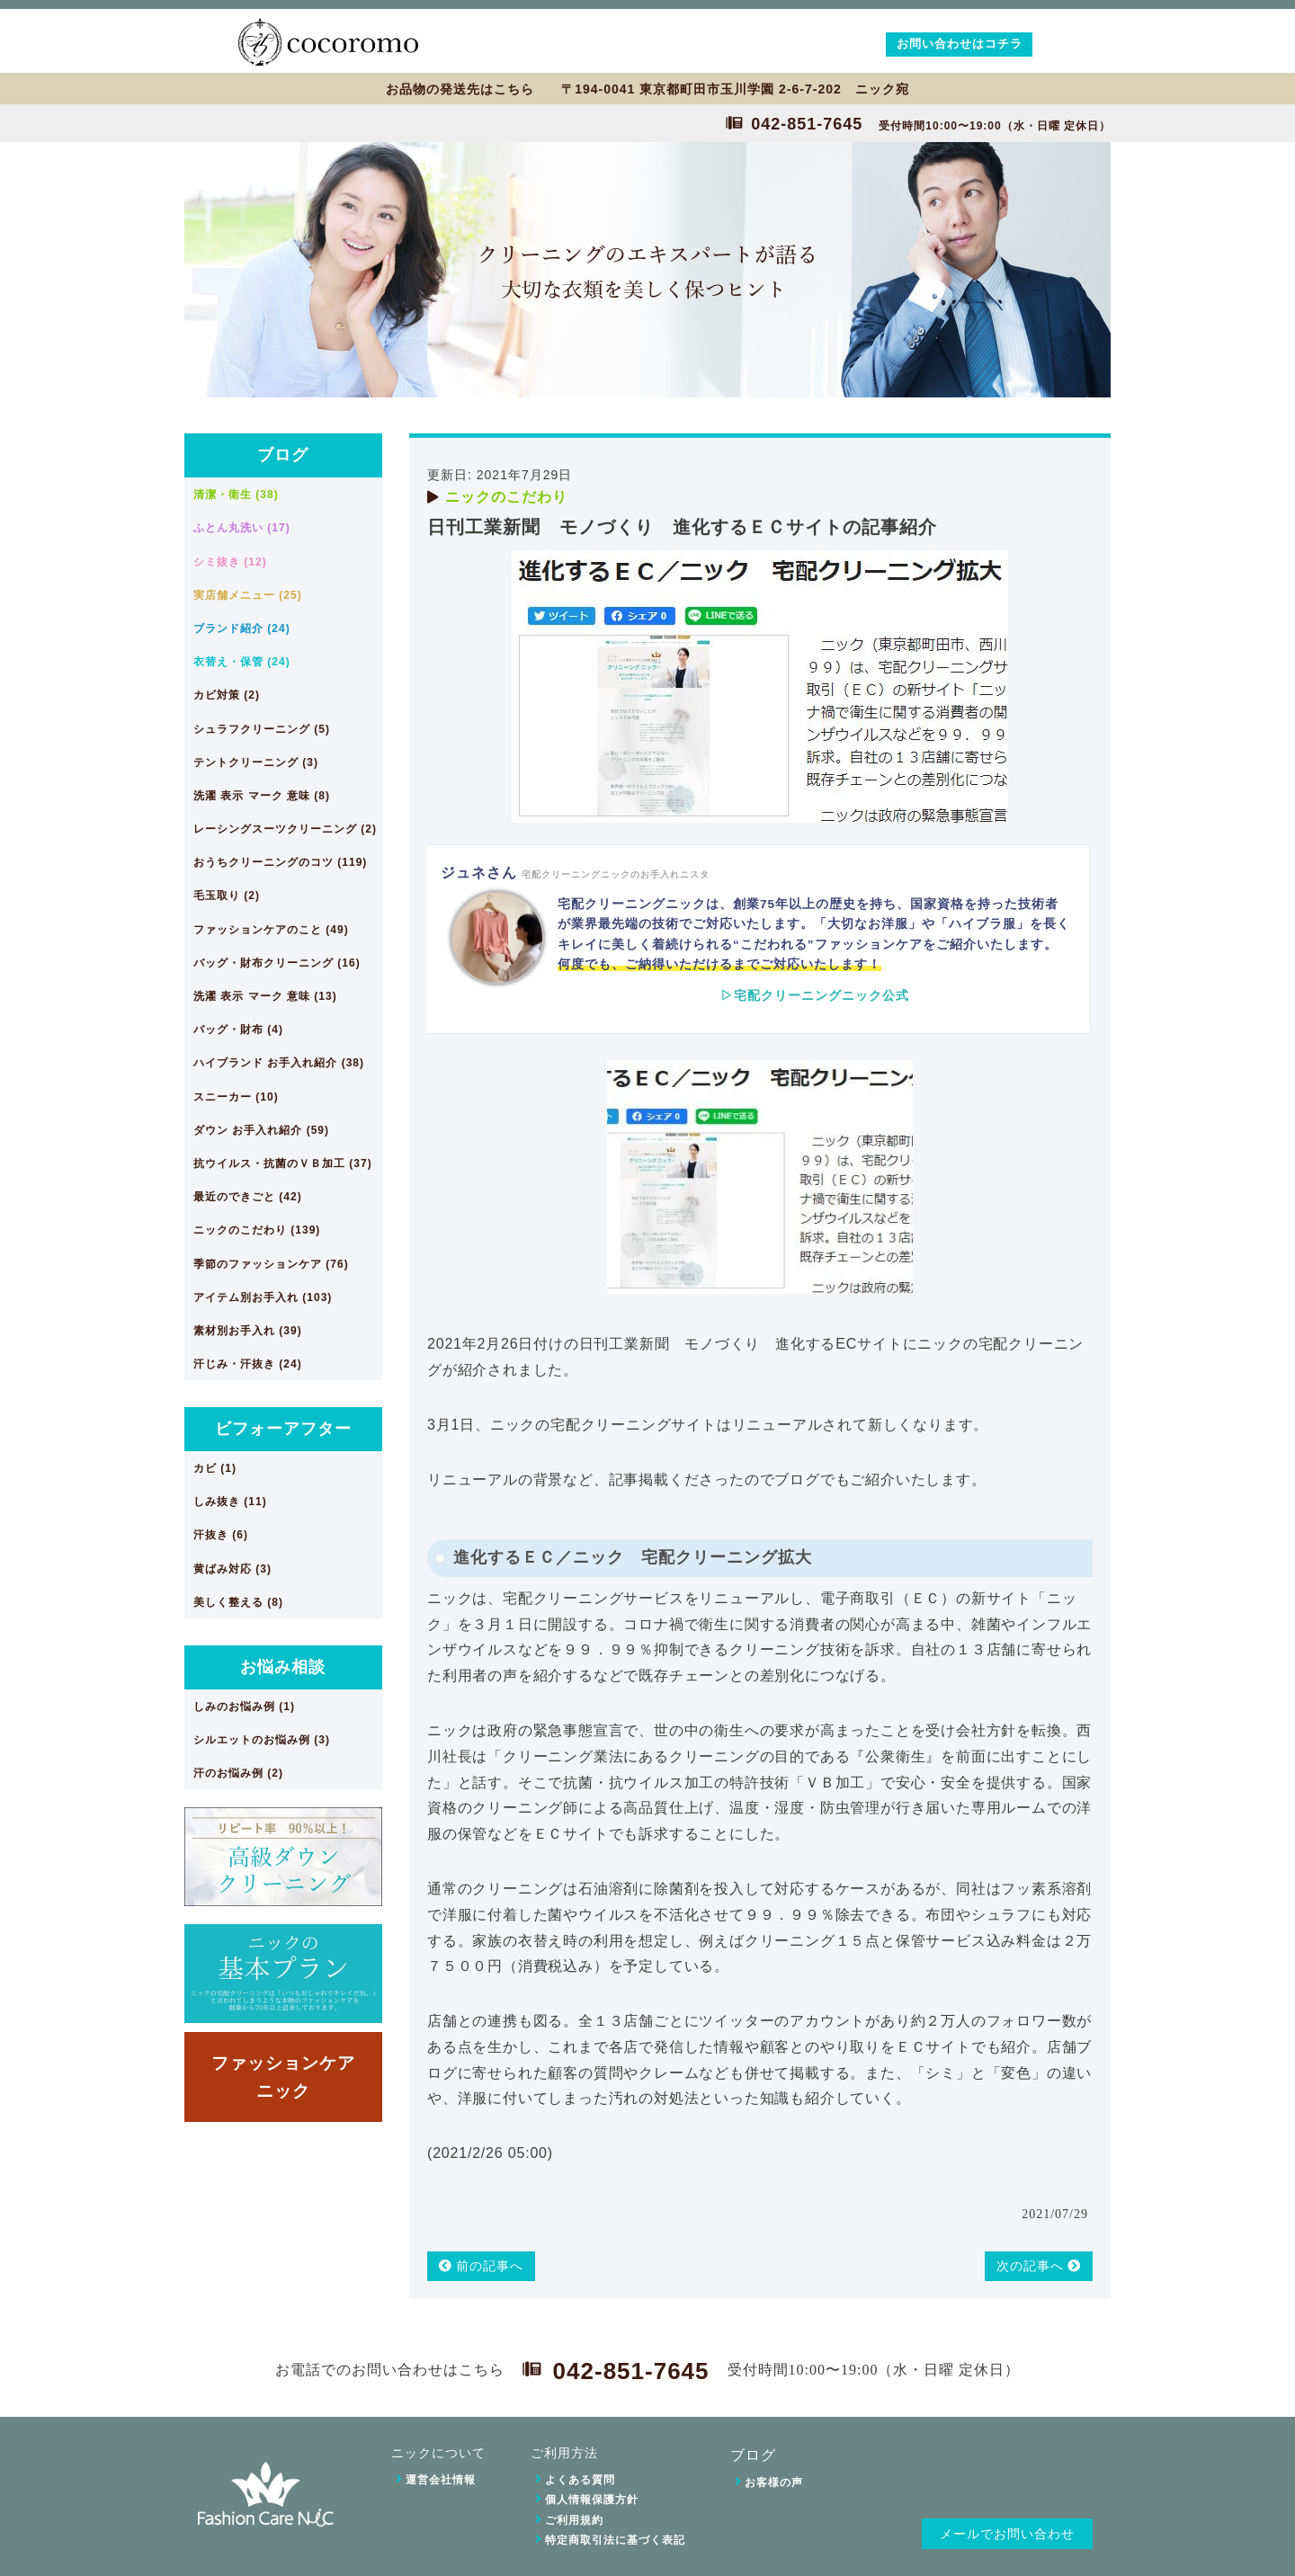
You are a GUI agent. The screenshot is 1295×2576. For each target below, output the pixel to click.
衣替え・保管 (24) (241, 661)
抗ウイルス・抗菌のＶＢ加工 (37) (282, 1163)
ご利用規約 (574, 2520)
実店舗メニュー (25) (247, 595)
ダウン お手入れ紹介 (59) (261, 1130)
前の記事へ (481, 2266)
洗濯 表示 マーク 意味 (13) (265, 996)
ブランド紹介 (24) (241, 628)
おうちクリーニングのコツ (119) (280, 862)
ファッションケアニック (283, 2076)
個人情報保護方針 (592, 2499)
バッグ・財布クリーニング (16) (277, 963)
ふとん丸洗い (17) (241, 527)
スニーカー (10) (236, 1097)
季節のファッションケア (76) (271, 1264)
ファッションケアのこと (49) (271, 929)
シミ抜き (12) (230, 562)
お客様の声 (774, 2482)
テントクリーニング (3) (255, 762)
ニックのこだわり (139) (256, 1230)
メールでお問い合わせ (1007, 2534)
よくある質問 (580, 2479)
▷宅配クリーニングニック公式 (814, 996)
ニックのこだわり (506, 496)
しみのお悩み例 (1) (244, 1706)
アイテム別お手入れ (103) (262, 1297)
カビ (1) (215, 1468)
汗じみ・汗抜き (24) (247, 1364)
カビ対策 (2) (226, 695)
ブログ (282, 455)
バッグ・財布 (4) (238, 1029)
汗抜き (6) (220, 1535)
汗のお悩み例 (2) (238, 1773)
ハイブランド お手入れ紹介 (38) (278, 1062)
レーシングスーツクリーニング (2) (285, 829)
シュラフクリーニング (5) (261, 729)
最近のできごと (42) (247, 1196)
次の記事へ (1039, 2266)
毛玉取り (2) (226, 895)
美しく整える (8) (238, 1602)
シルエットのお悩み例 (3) (261, 1740)
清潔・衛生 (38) (236, 494)
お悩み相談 (283, 1667)
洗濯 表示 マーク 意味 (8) (261, 795)
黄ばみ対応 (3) (232, 1569)
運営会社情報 (441, 2479)
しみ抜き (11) (230, 1501)
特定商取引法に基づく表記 (615, 2540)
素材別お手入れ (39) (247, 1330)
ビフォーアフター (283, 1429)
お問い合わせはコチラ (960, 43)
